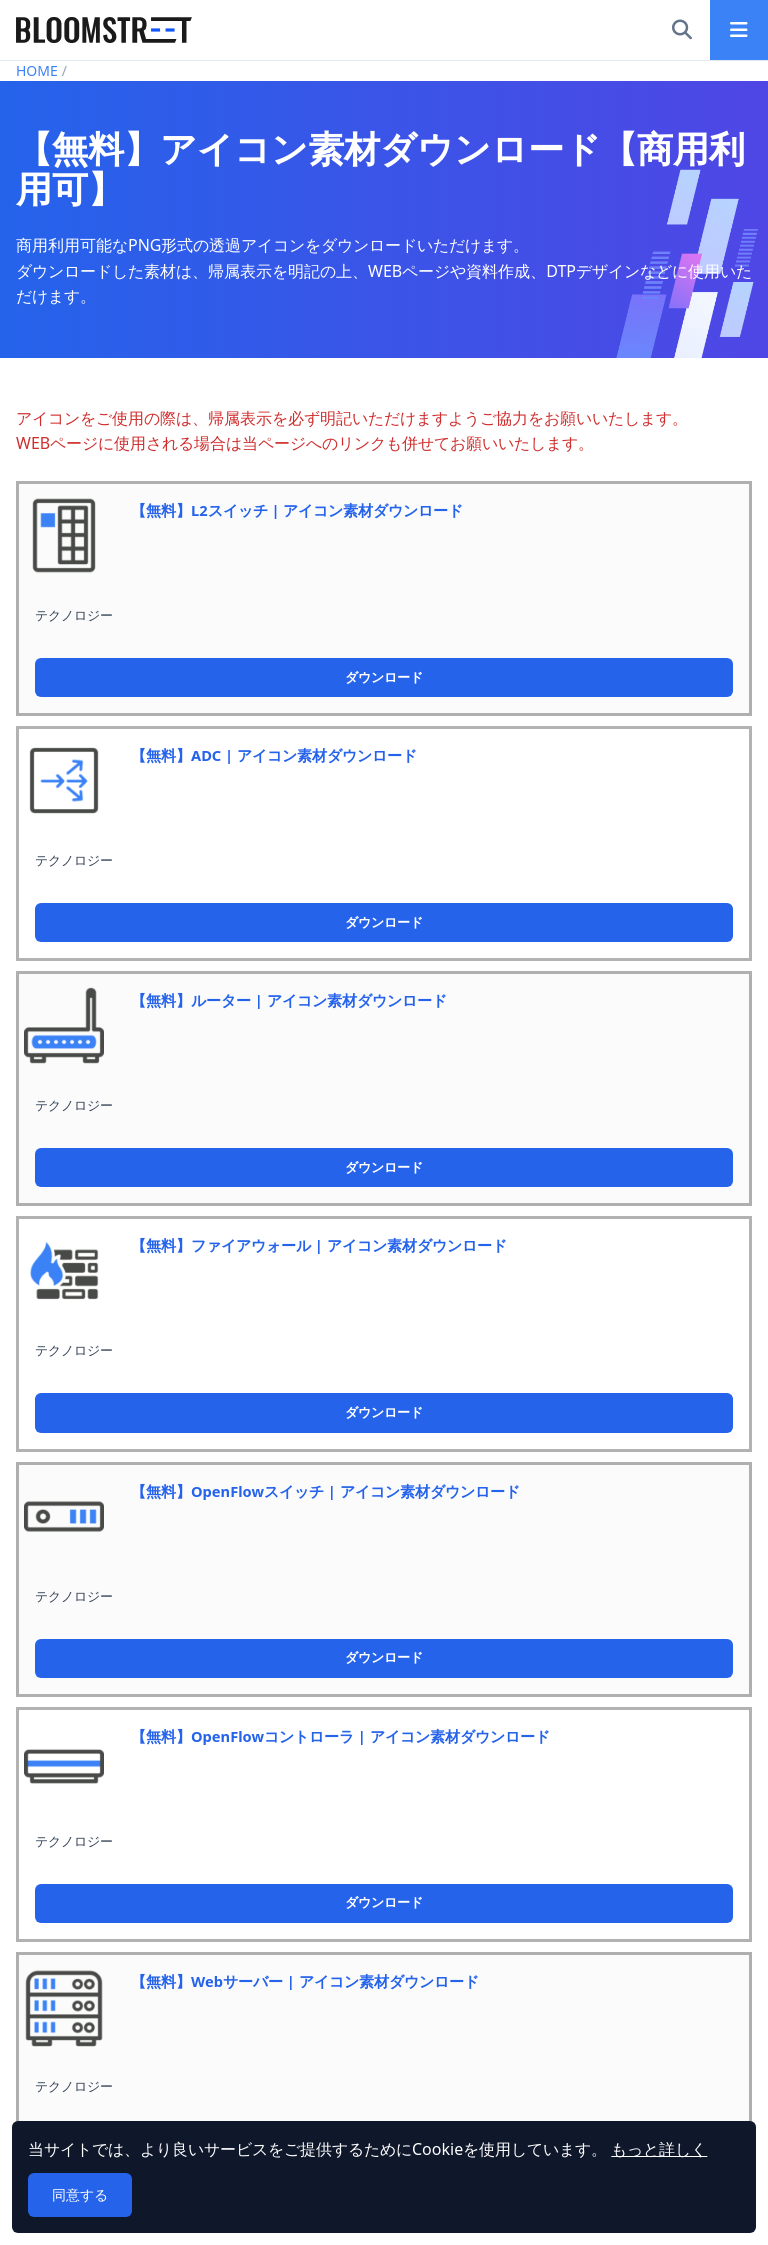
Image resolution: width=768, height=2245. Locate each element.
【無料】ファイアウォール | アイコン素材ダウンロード (319, 1245)
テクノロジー (74, 615)
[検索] (682, 29)
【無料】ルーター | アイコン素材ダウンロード (289, 1000)
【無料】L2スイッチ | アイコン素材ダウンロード (297, 510)
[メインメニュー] (739, 30)
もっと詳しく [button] (659, 2149)
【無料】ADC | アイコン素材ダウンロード (274, 755)
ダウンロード (384, 677)
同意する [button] (80, 2194)
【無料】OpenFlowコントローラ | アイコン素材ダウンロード (340, 1736)
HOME (37, 70)
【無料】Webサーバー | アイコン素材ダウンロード (305, 1981)
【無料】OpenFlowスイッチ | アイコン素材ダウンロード (325, 1491)
